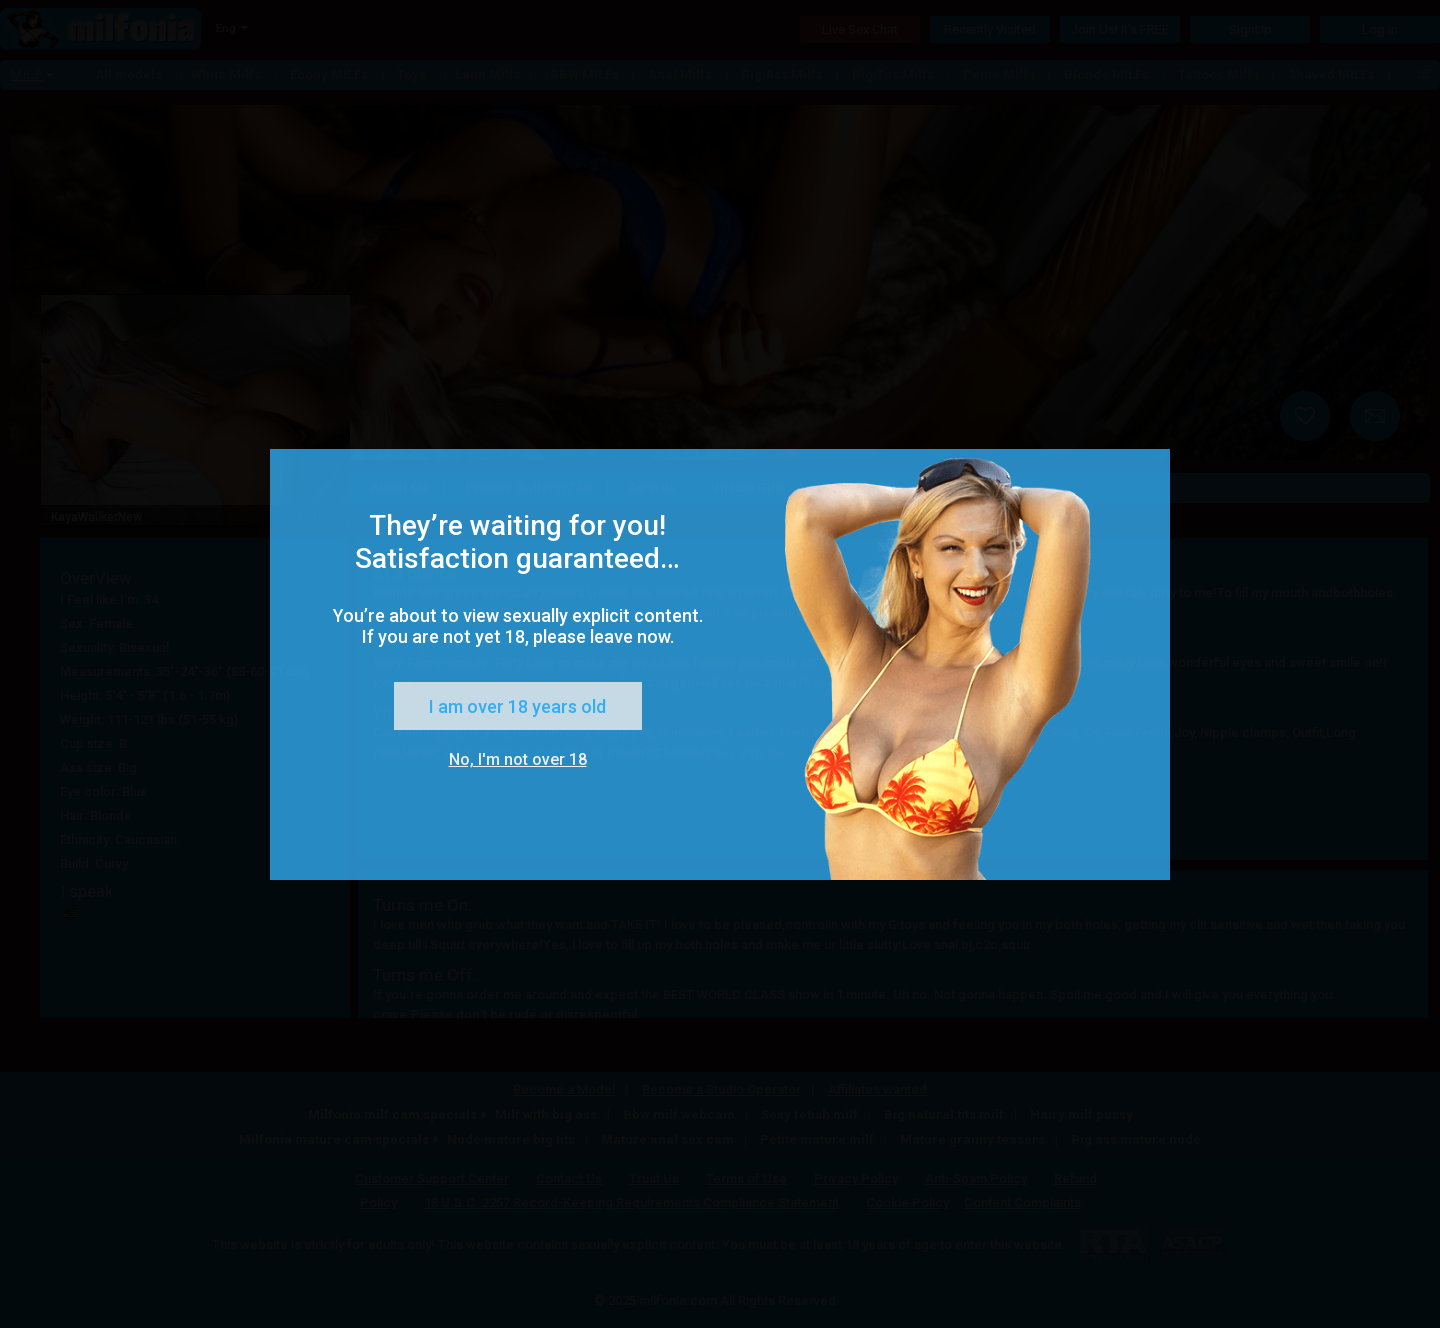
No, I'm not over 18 (518, 759)
